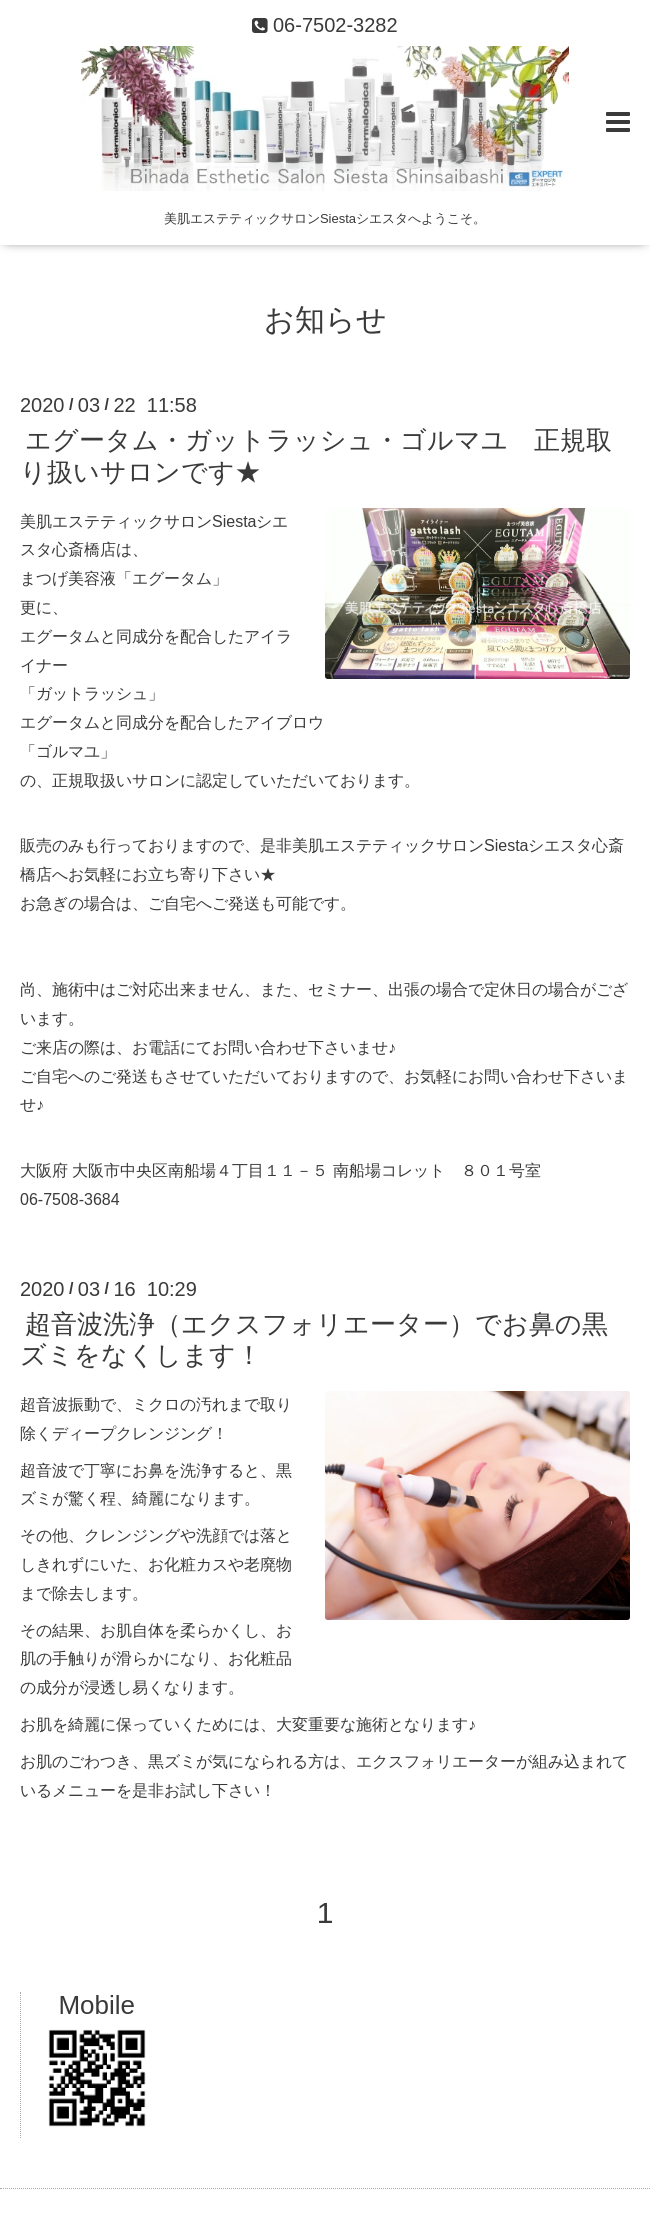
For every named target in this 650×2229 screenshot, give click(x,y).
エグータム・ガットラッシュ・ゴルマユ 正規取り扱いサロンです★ (316, 455)
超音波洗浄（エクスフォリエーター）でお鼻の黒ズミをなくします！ (314, 1339)
